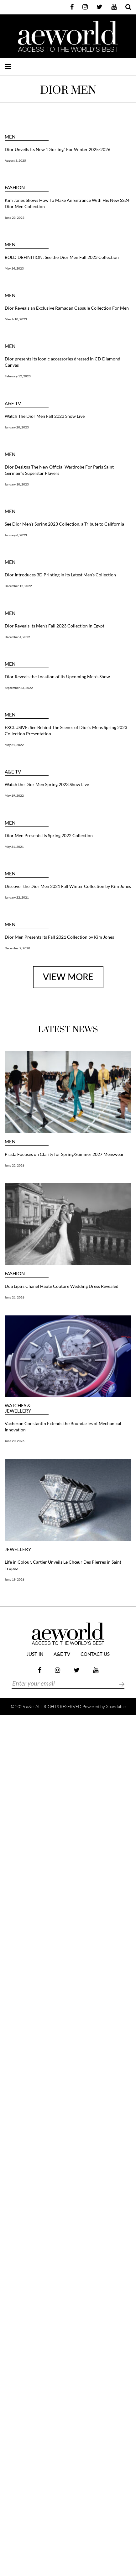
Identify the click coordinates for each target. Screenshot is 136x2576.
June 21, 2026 (14, 1297)
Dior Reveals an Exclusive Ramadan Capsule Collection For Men (67, 308)
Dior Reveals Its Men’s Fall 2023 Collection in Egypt (54, 625)
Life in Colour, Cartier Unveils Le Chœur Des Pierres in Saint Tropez (63, 1565)
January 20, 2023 (17, 427)
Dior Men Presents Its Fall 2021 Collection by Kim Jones (59, 937)
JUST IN (35, 1654)
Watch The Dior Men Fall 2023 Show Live (45, 416)
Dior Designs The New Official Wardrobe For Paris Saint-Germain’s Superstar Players (60, 470)
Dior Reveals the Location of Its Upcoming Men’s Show (57, 676)
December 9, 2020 (17, 948)
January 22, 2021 (17, 897)
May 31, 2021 (14, 846)
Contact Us (95, 1654)
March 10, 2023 (16, 319)
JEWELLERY (18, 1549)
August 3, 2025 (15, 160)
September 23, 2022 (19, 688)
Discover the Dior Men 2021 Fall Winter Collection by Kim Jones (68, 886)
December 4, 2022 (17, 637)
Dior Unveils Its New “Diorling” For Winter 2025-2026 (57, 149)
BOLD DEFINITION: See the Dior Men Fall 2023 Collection (62, 257)
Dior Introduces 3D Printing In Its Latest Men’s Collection (60, 574)
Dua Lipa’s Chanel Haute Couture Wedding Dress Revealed (61, 1286)
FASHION (15, 187)
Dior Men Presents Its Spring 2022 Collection (49, 835)
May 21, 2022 (14, 745)
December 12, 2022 (18, 586)
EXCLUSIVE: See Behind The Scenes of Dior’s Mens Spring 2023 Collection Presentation (66, 730)
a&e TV (13, 403)
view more (68, 977)
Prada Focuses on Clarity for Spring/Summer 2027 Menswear (64, 1154)
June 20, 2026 (14, 1441)
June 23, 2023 (14, 217)
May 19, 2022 (14, 795)
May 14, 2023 (14, 268)
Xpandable (116, 1706)
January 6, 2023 (16, 535)
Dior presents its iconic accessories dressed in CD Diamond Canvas (62, 362)
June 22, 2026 (14, 1165)
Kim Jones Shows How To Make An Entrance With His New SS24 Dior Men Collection (67, 203)
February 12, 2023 (18, 376)
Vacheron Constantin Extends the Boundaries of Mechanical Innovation (63, 1426)
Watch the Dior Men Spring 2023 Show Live (47, 784)
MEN (10, 136)
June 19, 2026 (14, 1579)
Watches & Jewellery (18, 1408)
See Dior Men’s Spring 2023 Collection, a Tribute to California (64, 524)
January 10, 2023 (17, 484)
